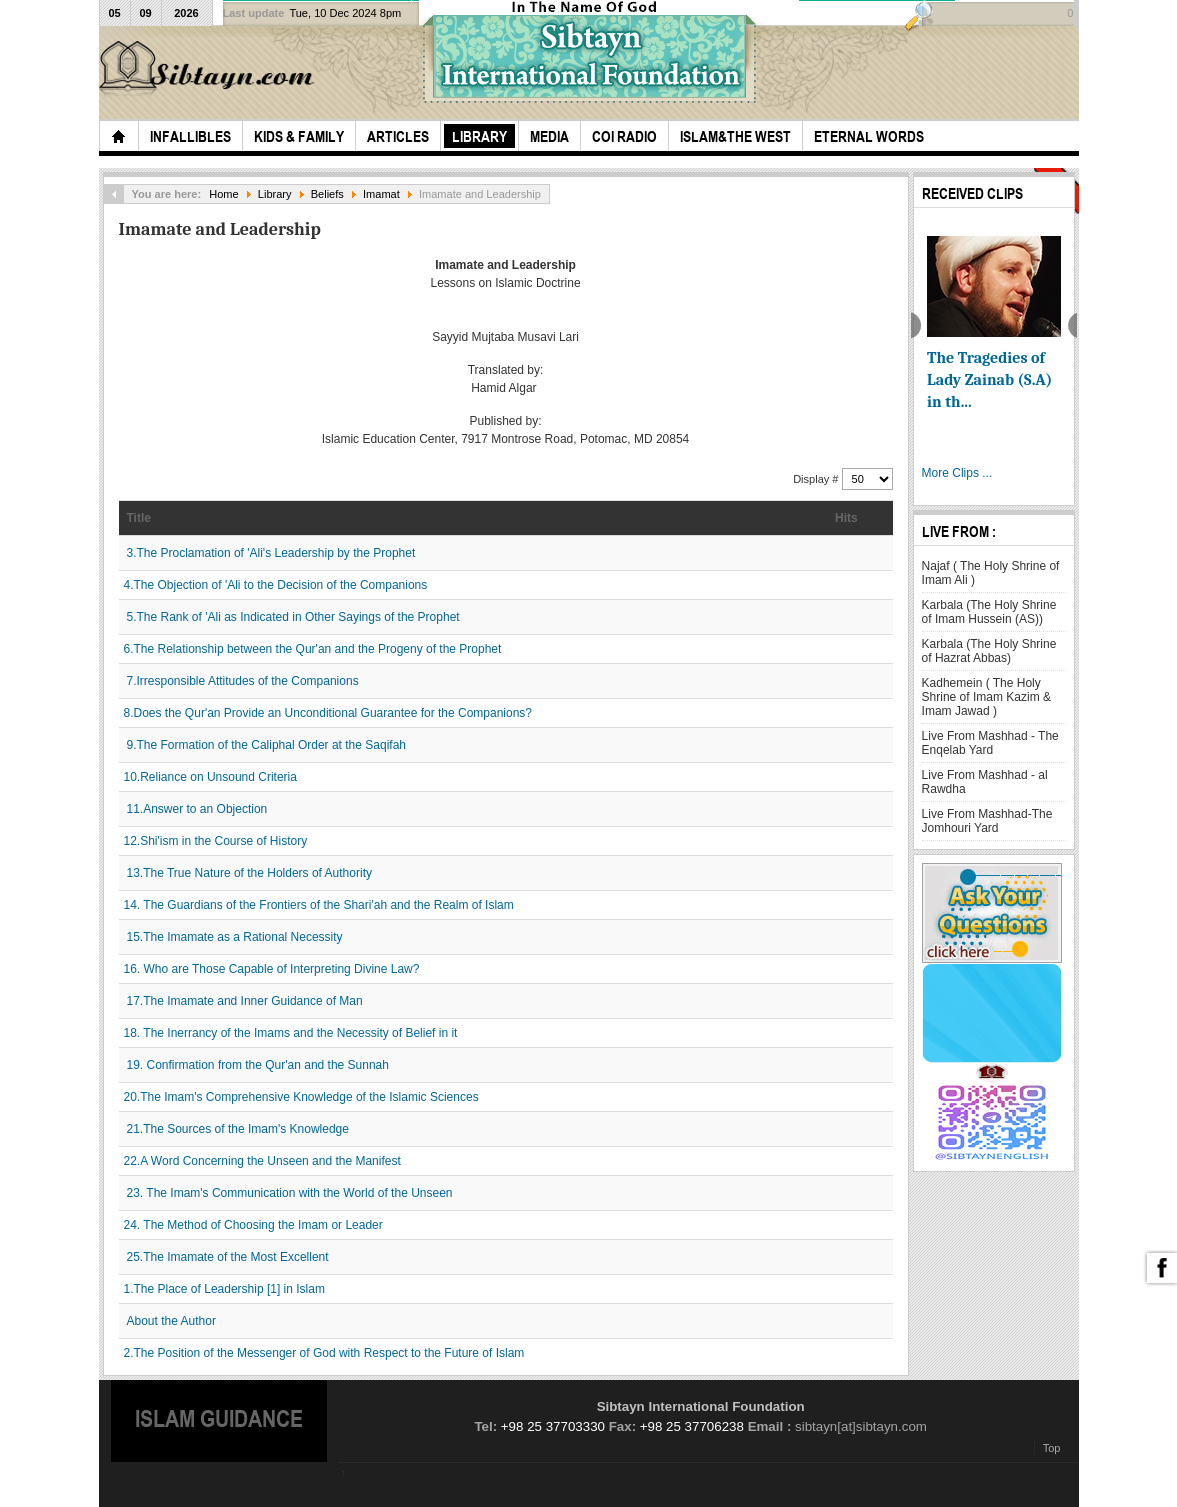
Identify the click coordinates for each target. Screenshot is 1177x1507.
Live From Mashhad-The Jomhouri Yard (987, 821)
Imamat (381, 194)
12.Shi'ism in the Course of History (216, 841)
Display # (817, 479)
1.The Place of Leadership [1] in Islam (224, 1289)
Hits (846, 518)
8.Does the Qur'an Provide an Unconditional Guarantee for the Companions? (328, 713)
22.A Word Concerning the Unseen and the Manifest (262, 1161)
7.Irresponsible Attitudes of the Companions (243, 681)
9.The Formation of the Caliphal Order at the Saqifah (267, 745)
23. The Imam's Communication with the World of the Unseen (290, 1193)
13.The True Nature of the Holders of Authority (249, 873)
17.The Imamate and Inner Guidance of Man (245, 1001)
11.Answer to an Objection (197, 809)
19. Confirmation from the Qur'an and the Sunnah (258, 1065)
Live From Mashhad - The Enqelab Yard (990, 743)
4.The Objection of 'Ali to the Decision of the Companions (276, 585)
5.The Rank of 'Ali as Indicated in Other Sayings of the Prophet (293, 617)
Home (223, 194)
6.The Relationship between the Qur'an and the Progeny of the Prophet (313, 649)
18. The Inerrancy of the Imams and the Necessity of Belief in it (291, 1033)
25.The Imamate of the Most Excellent (228, 1257)
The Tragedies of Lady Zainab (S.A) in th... (989, 380)
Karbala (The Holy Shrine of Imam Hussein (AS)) (989, 612)
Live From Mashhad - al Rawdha (985, 782)
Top (1052, 1448)
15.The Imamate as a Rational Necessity (235, 937)
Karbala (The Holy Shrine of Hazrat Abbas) (989, 651)
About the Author (171, 1321)
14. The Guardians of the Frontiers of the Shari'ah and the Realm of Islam (319, 905)
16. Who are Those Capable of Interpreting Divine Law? (272, 969)
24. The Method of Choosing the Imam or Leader (253, 1225)
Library (275, 194)
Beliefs (327, 194)
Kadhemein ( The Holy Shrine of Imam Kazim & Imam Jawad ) (986, 697)
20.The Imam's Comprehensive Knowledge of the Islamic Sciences (301, 1097)
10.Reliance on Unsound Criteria (210, 777)
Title (139, 518)
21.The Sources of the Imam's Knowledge (238, 1129)
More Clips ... (957, 473)
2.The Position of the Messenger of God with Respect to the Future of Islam (324, 1353)
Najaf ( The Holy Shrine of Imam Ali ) (991, 573)
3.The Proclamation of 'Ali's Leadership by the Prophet (271, 553)
